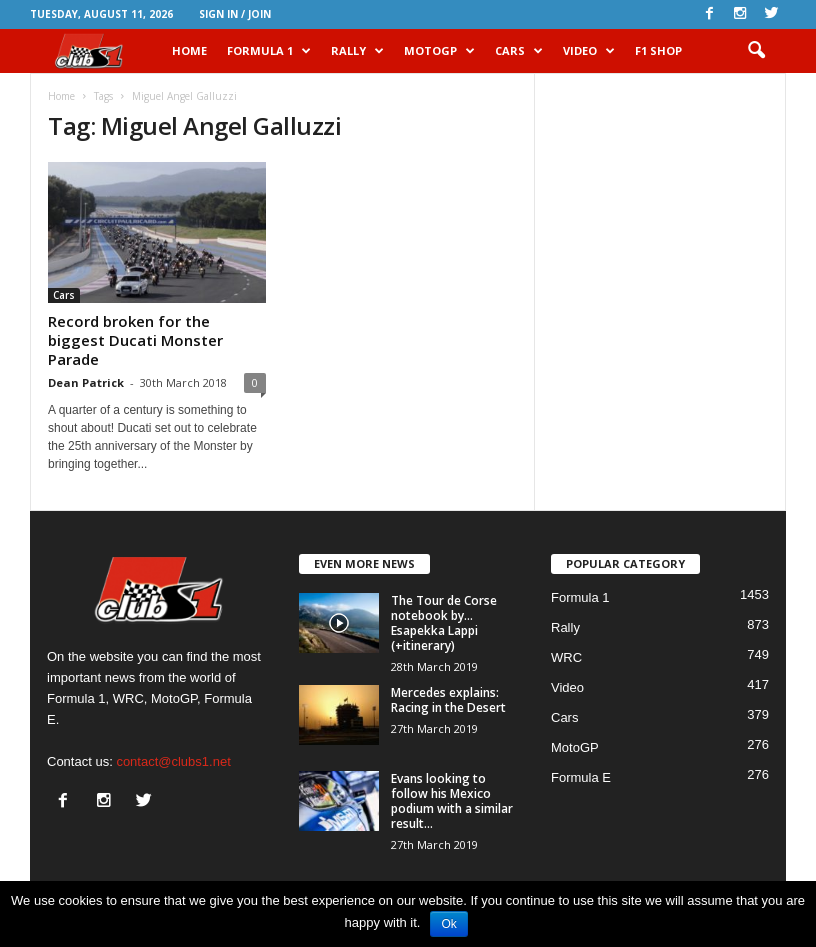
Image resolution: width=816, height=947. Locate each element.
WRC (566, 657)
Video (589, 51)
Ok (448, 924)
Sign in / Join (235, 14)
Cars (519, 51)
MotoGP (439, 51)
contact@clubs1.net (173, 761)
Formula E (581, 777)
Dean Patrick (86, 382)
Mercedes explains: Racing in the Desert (448, 700)
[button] (756, 51)
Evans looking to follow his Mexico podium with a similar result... (452, 801)
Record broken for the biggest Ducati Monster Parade (135, 340)
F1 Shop (658, 50)
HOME (189, 50)
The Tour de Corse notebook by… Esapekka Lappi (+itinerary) (444, 623)
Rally (357, 51)
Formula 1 (269, 51)
